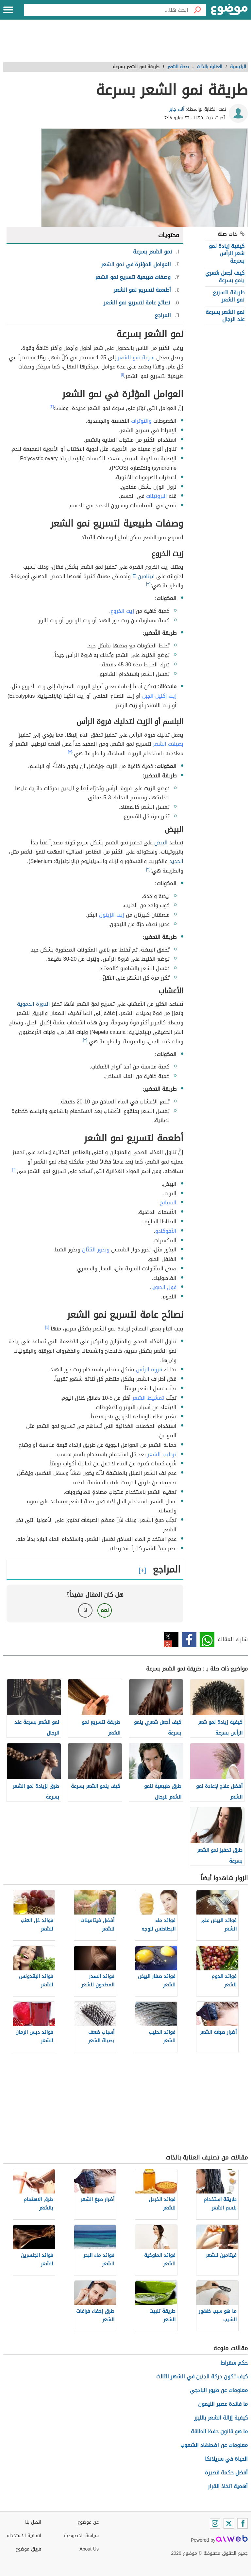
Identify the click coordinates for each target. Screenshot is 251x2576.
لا (85, 1610)
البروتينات (156, 496)
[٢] (52, 406)
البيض (161, 843)
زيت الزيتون (111, 915)
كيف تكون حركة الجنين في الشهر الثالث (202, 2377)
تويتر (171, 1639)
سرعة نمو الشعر (136, 357)
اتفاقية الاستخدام (24, 2535)
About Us (89, 2549)
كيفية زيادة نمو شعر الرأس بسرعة (226, 253)
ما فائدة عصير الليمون (223, 2404)
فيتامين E (143, 576)
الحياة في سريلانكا (226, 2459)
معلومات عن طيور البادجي (219, 2390)
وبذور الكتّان (95, 1250)
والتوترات (141, 421)
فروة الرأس (149, 1369)
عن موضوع (88, 2522)
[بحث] (197, 10)
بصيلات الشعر (168, 744)
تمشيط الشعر (148, 1398)
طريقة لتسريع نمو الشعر (228, 296)
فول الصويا (163, 1287)
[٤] (47, 1327)
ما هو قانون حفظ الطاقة (219, 2431)
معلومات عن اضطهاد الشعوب (214, 2445)
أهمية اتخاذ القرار (228, 2486)
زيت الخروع (122, 611)
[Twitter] (229, 2523)
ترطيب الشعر (161, 1454)
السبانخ (168, 1203)
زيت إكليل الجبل (159, 696)
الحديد (176, 861)
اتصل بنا (33, 2522)
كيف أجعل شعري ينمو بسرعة (224, 276)
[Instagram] (215, 2523)
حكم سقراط (234, 2363)
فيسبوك (189, 1639)
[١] (122, 374)
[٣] (148, 584)
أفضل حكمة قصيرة (226, 2473)
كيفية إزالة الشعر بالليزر (221, 2418)
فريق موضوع (28, 2549)
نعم (104, 1610)
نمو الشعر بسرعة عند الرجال (225, 315)
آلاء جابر (176, 109)
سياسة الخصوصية (81, 2535)
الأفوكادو (165, 1231)
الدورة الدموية (33, 1004)
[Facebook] (242, 2523)
